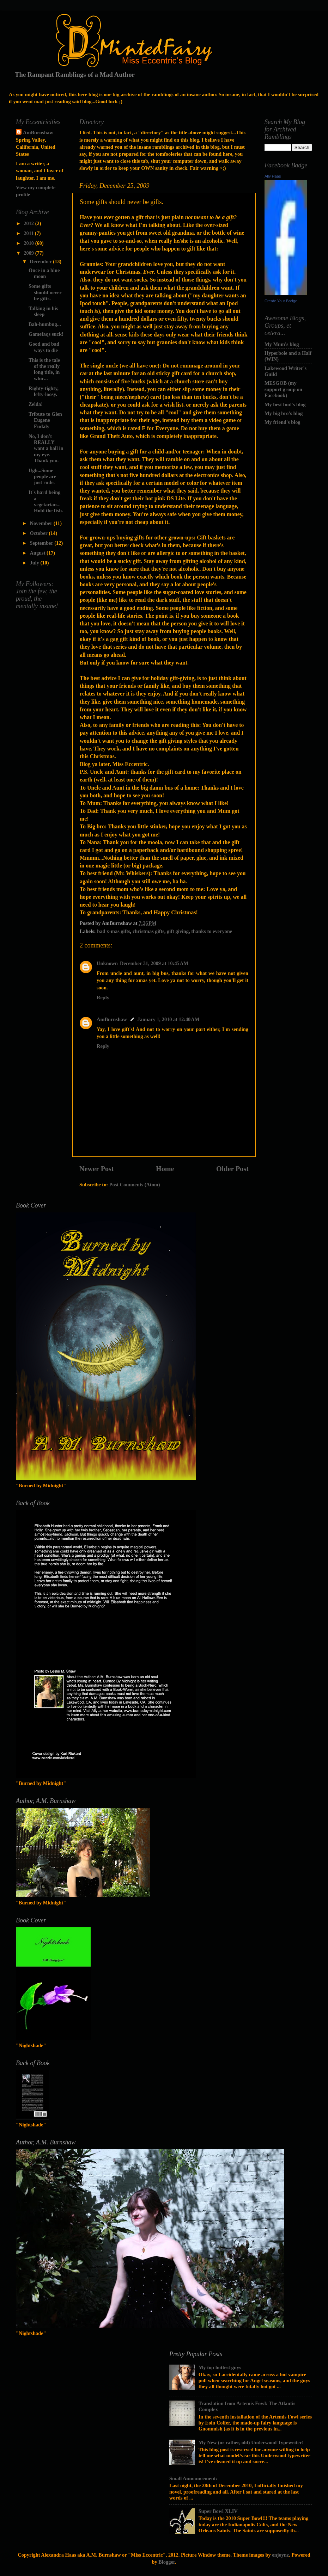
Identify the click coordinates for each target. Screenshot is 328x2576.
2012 (29, 223)
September (42, 543)
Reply (103, 997)
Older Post (232, 1169)
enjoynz (280, 2555)
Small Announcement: (193, 2478)
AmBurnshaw (112, 1019)
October (39, 533)
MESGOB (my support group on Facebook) (283, 389)
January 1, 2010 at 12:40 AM (169, 1019)
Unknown (107, 963)
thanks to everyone (211, 931)
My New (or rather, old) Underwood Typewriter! (251, 2442)
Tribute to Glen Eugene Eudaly (45, 420)
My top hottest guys (220, 2367)
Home (165, 1169)
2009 (29, 253)
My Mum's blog (282, 344)
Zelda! (36, 404)
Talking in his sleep (43, 311)
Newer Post (96, 1169)
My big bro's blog (284, 413)
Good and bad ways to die (44, 347)
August (38, 553)
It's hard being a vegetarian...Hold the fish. (46, 501)
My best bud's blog (285, 404)
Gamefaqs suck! (46, 334)
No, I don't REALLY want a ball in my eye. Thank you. (46, 448)
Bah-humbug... (45, 324)
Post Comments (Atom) (134, 1184)
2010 (29, 243)
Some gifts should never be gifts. (45, 292)
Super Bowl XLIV (218, 2511)
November (42, 523)
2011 (29, 233)
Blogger (166, 2562)
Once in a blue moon (44, 273)
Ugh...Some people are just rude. (42, 477)
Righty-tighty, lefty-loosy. (44, 391)
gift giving (178, 931)
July (35, 563)
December (41, 261)
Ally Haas (273, 176)
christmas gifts (148, 931)
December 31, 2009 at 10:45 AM (154, 963)
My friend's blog (282, 422)
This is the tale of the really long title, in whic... (44, 369)
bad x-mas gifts (113, 931)
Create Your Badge (281, 301)
